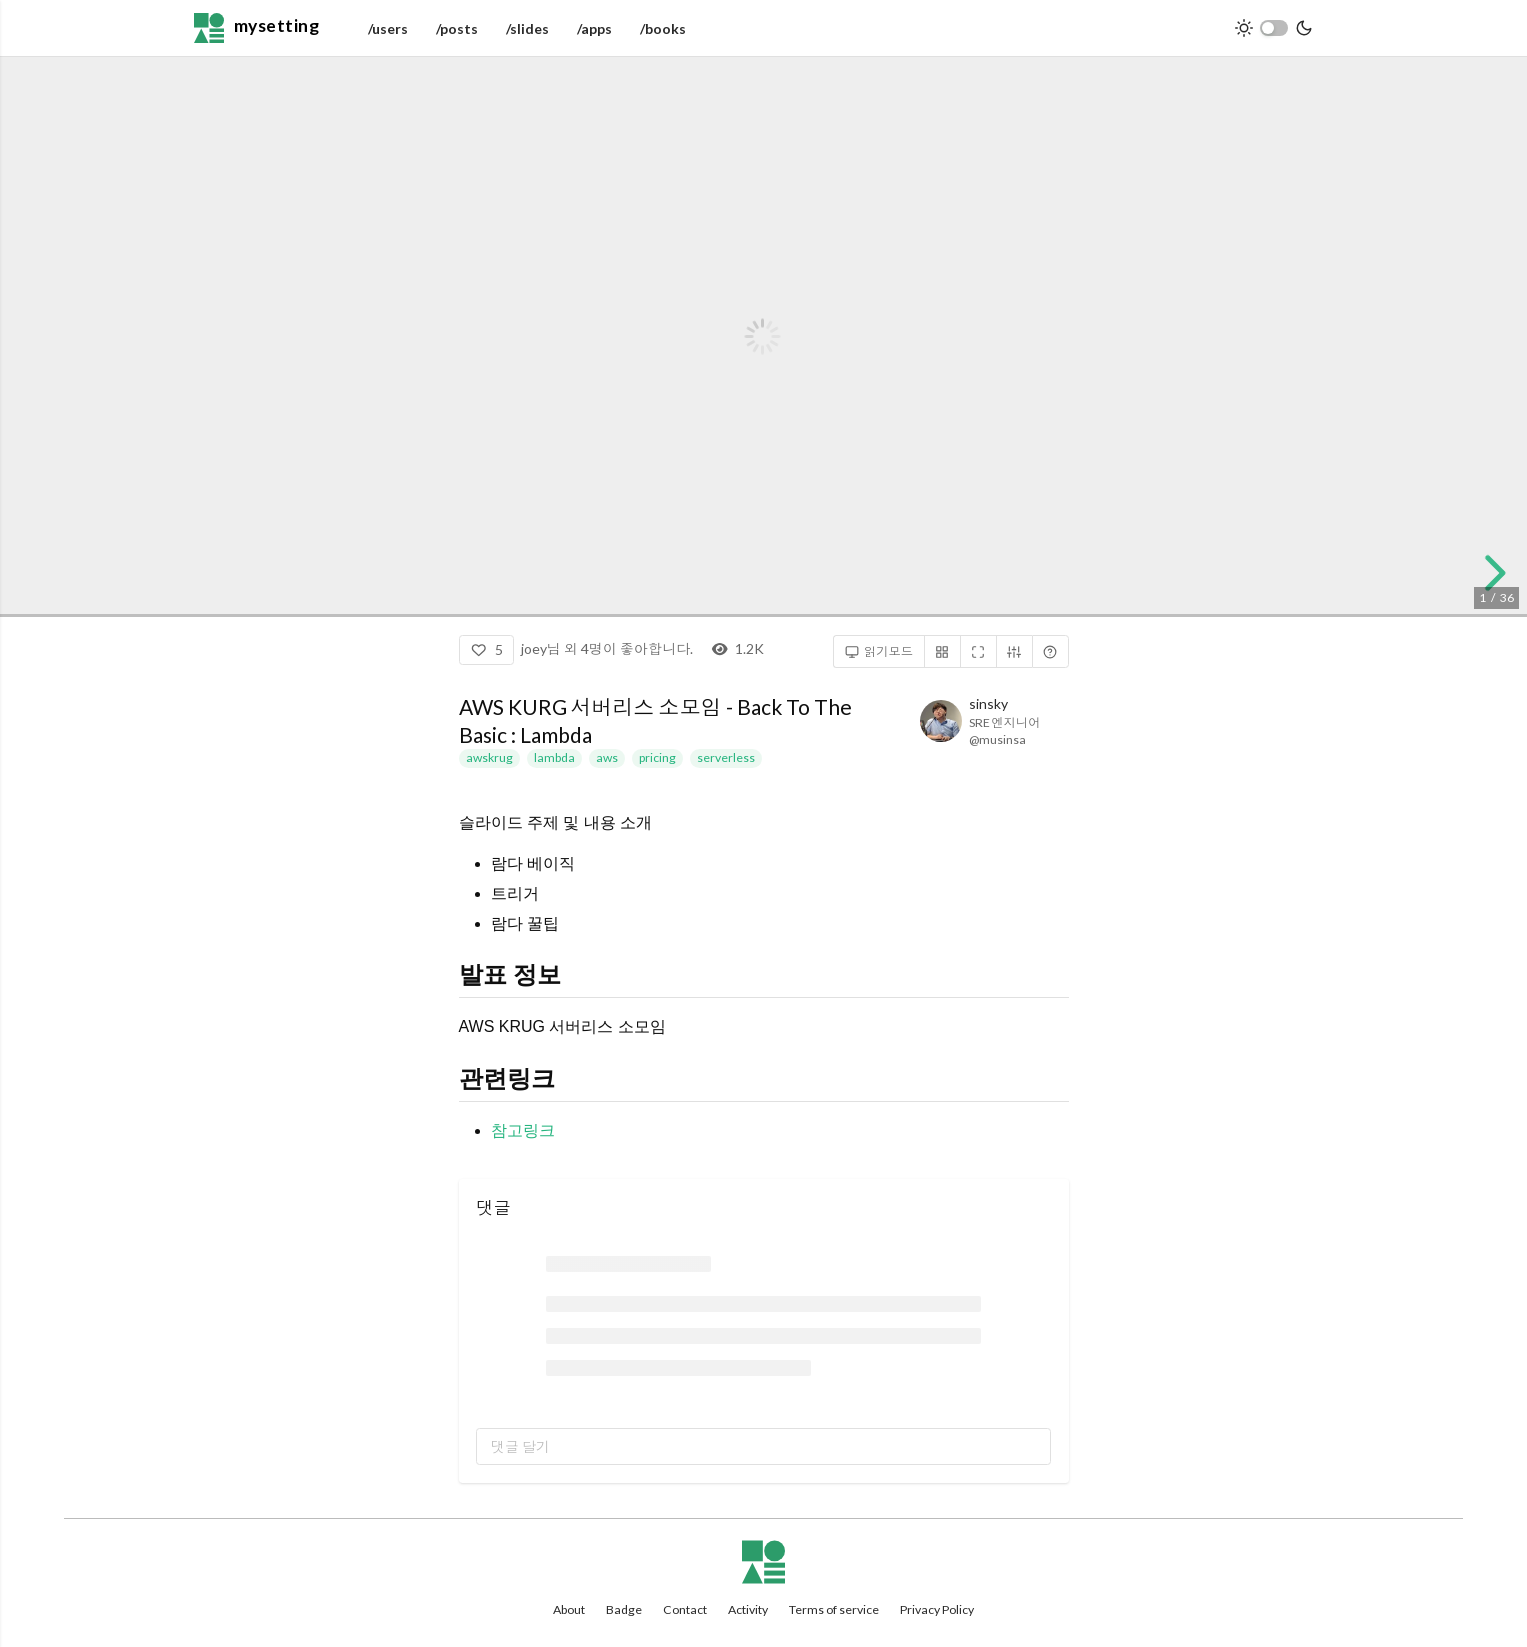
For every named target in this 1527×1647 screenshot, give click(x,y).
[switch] (1274, 28)
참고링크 (523, 1130)
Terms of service (834, 1609)
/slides (527, 28)
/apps (594, 28)
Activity (748, 1609)
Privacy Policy (937, 1609)
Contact (685, 1609)
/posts (457, 28)
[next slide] (1488, 573)
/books (663, 28)
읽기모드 (879, 652)
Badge (624, 1609)
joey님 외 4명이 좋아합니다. (607, 648)
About (569, 1609)
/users (388, 28)
